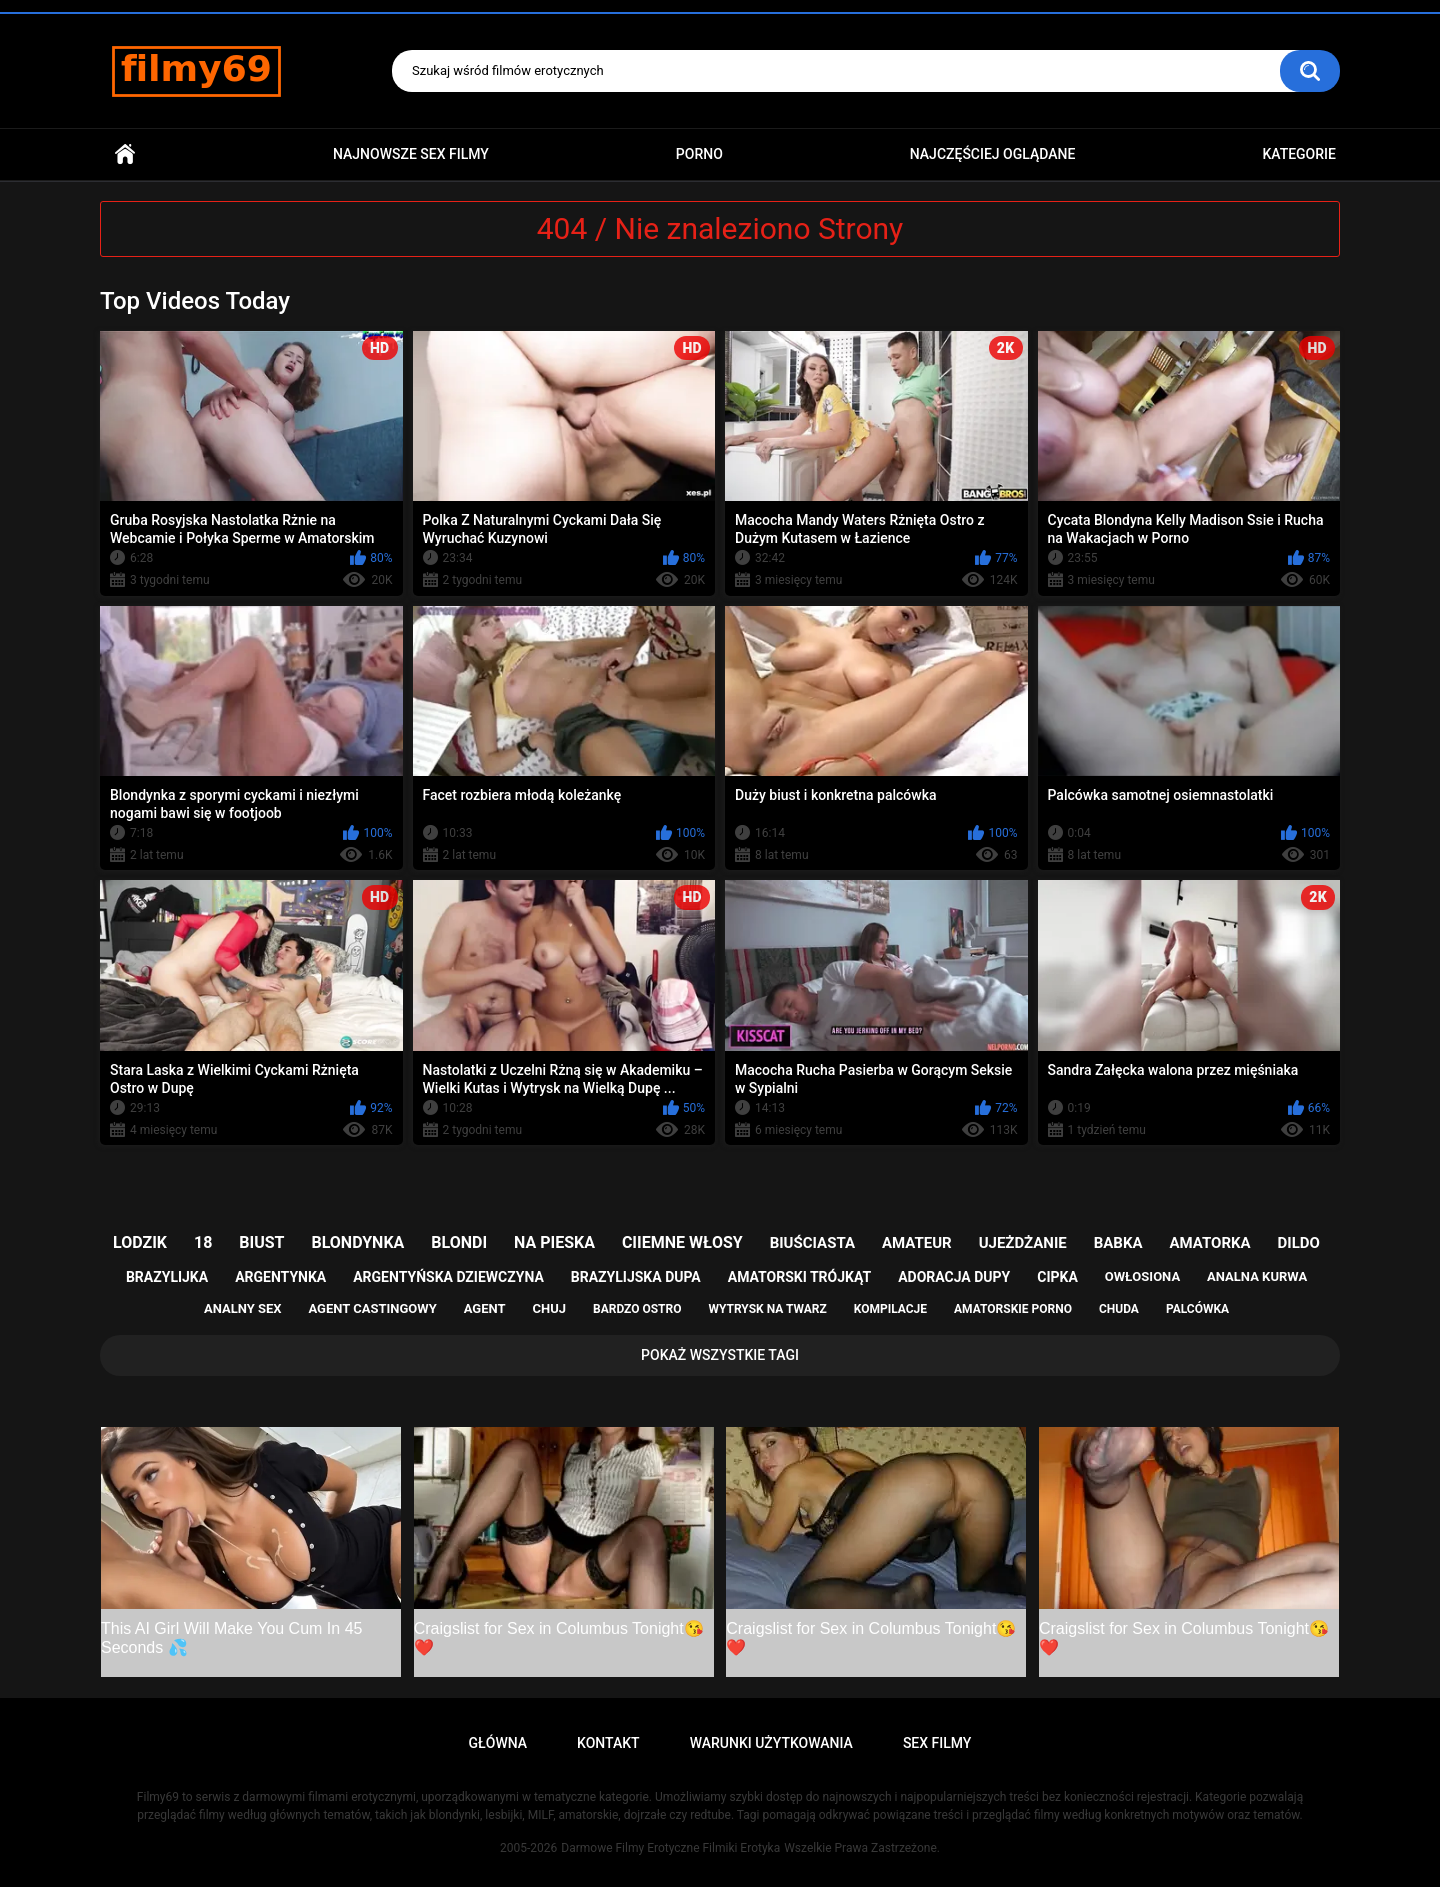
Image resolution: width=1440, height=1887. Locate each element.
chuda (1119, 1309)
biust (261, 1242)
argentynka (280, 1277)
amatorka (1209, 1243)
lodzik (140, 1242)
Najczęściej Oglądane (993, 154)
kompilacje (890, 1309)
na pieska (554, 1242)
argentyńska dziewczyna (448, 1277)
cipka (1057, 1277)
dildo (1299, 1243)
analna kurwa (1257, 1276)
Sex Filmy (937, 1743)
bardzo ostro (637, 1309)
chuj (550, 1308)
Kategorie (1299, 154)
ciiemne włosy (682, 1242)
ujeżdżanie (1023, 1243)
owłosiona (1142, 1276)
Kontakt (608, 1743)
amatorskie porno (1013, 1309)
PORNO (699, 154)
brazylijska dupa (636, 1277)
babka (1118, 1243)
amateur (917, 1243)
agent (485, 1308)
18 (203, 1242)
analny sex (243, 1308)
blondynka (357, 1242)
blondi (459, 1242)
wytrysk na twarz (767, 1309)
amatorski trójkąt (799, 1277)
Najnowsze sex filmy (411, 154)
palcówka (1197, 1309)
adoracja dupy (954, 1277)
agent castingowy (372, 1308)
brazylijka (167, 1277)
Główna (125, 154)
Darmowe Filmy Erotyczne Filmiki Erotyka (670, 1848)
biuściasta (812, 1243)
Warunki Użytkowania (771, 1743)
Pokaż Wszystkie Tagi (720, 1355)
